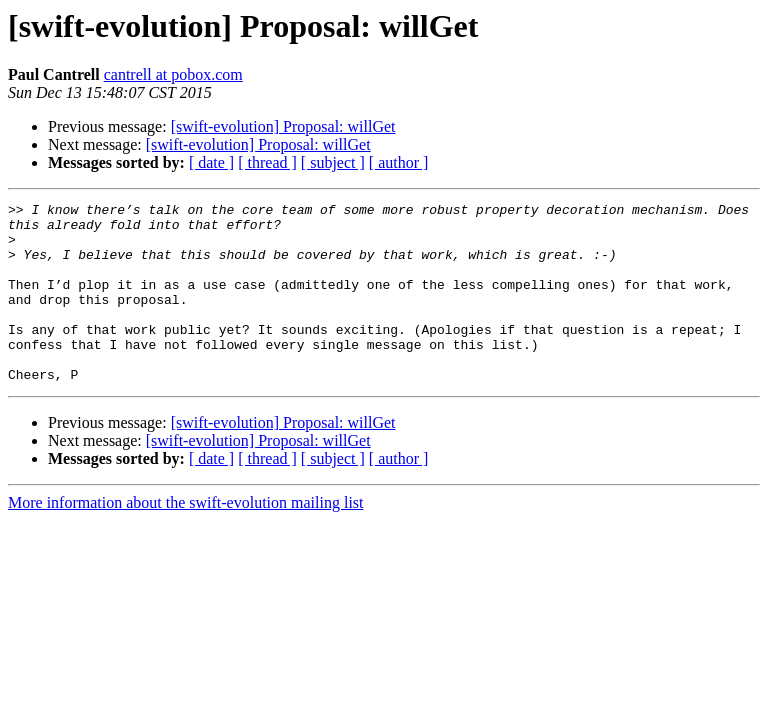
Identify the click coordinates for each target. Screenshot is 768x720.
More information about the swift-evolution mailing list (186, 538)
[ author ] (399, 162)
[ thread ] (267, 162)
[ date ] (211, 162)
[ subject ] (333, 162)
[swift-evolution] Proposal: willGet (283, 126)
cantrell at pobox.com (173, 74)
